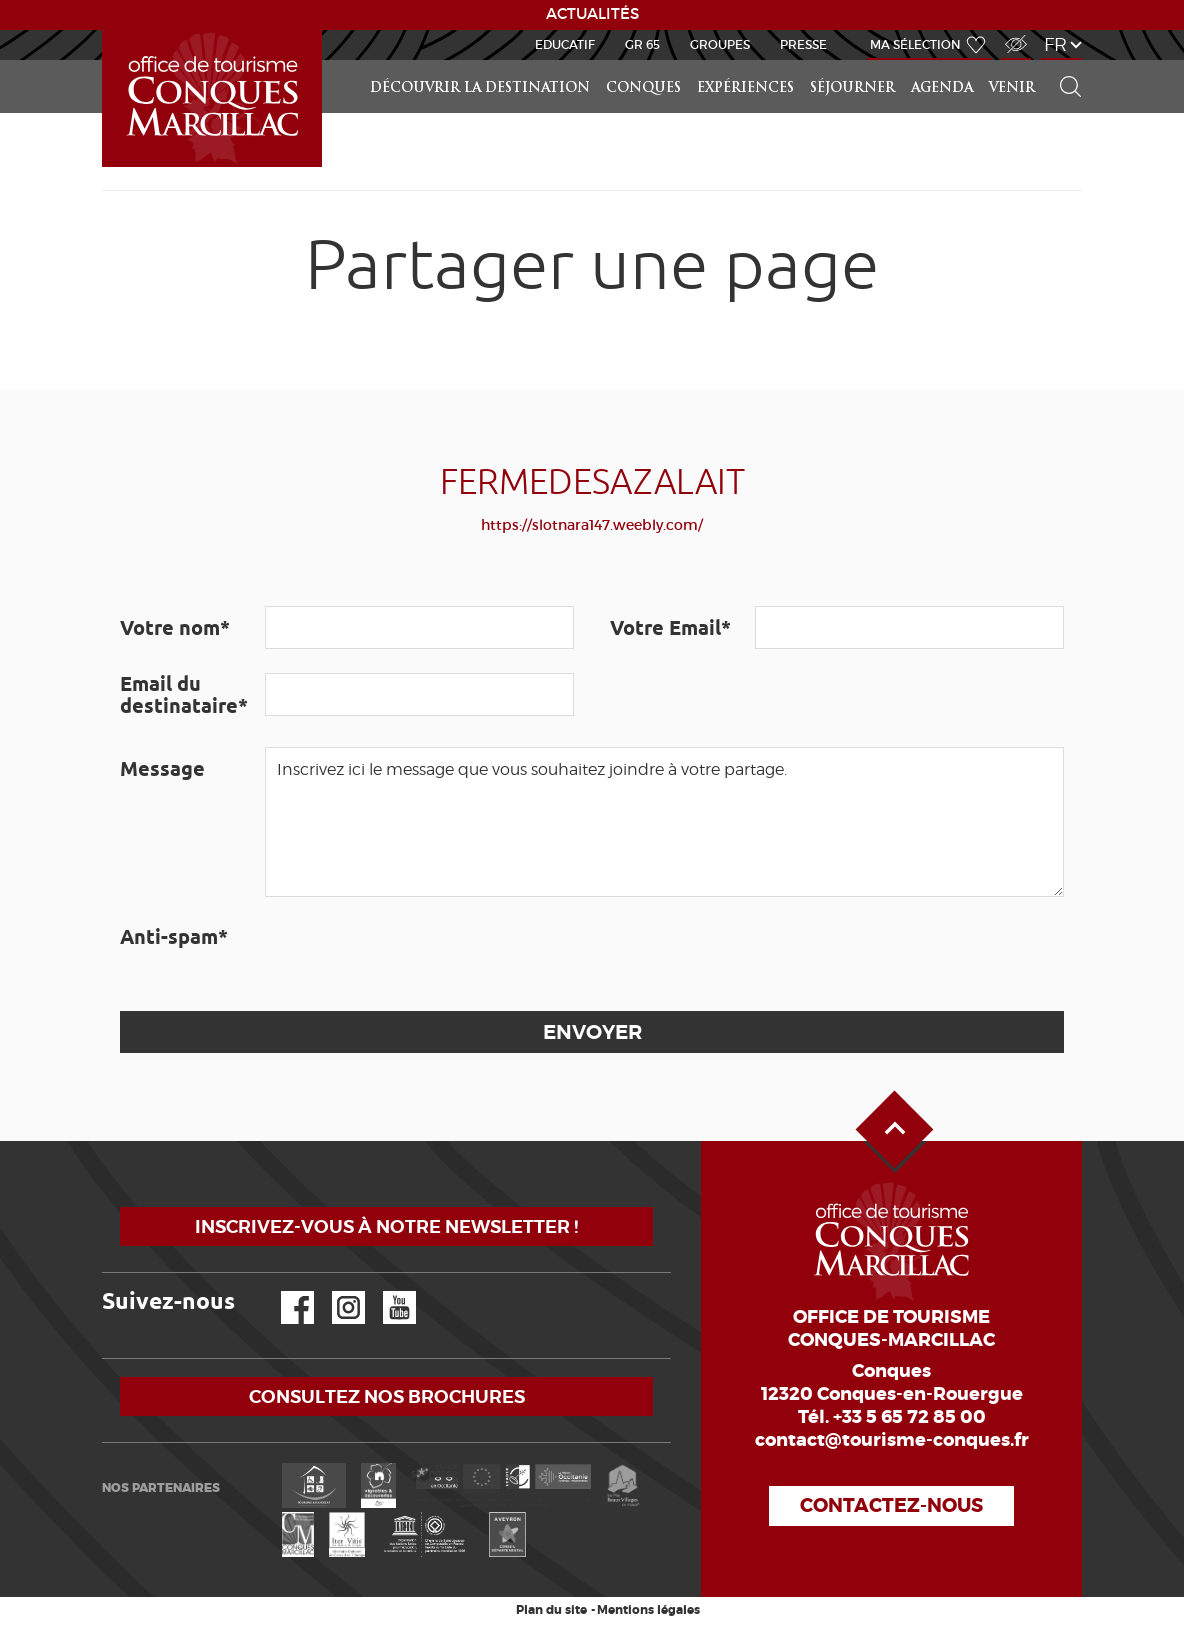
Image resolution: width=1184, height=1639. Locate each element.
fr (1055, 44)
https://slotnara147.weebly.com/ (592, 525)
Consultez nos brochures (387, 1396)
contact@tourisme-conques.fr (892, 1440)
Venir (1012, 88)
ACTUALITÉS (592, 14)
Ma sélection (915, 44)
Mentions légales (648, 1610)
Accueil (105, 30)
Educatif (565, 44)
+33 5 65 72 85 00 (909, 1417)
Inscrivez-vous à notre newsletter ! (386, 1226)
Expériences (745, 88)
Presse (803, 44)
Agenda (942, 88)
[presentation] (417, 954)
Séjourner (852, 88)
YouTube (386, 1291)
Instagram (334, 1291)
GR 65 (642, 44)
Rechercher (1064, 60)
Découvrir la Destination (480, 88)
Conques (643, 88)
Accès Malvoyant (1011, 33)
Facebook (285, 1291)
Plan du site (551, 1610)
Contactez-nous (891, 1505)
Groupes (720, 44)
